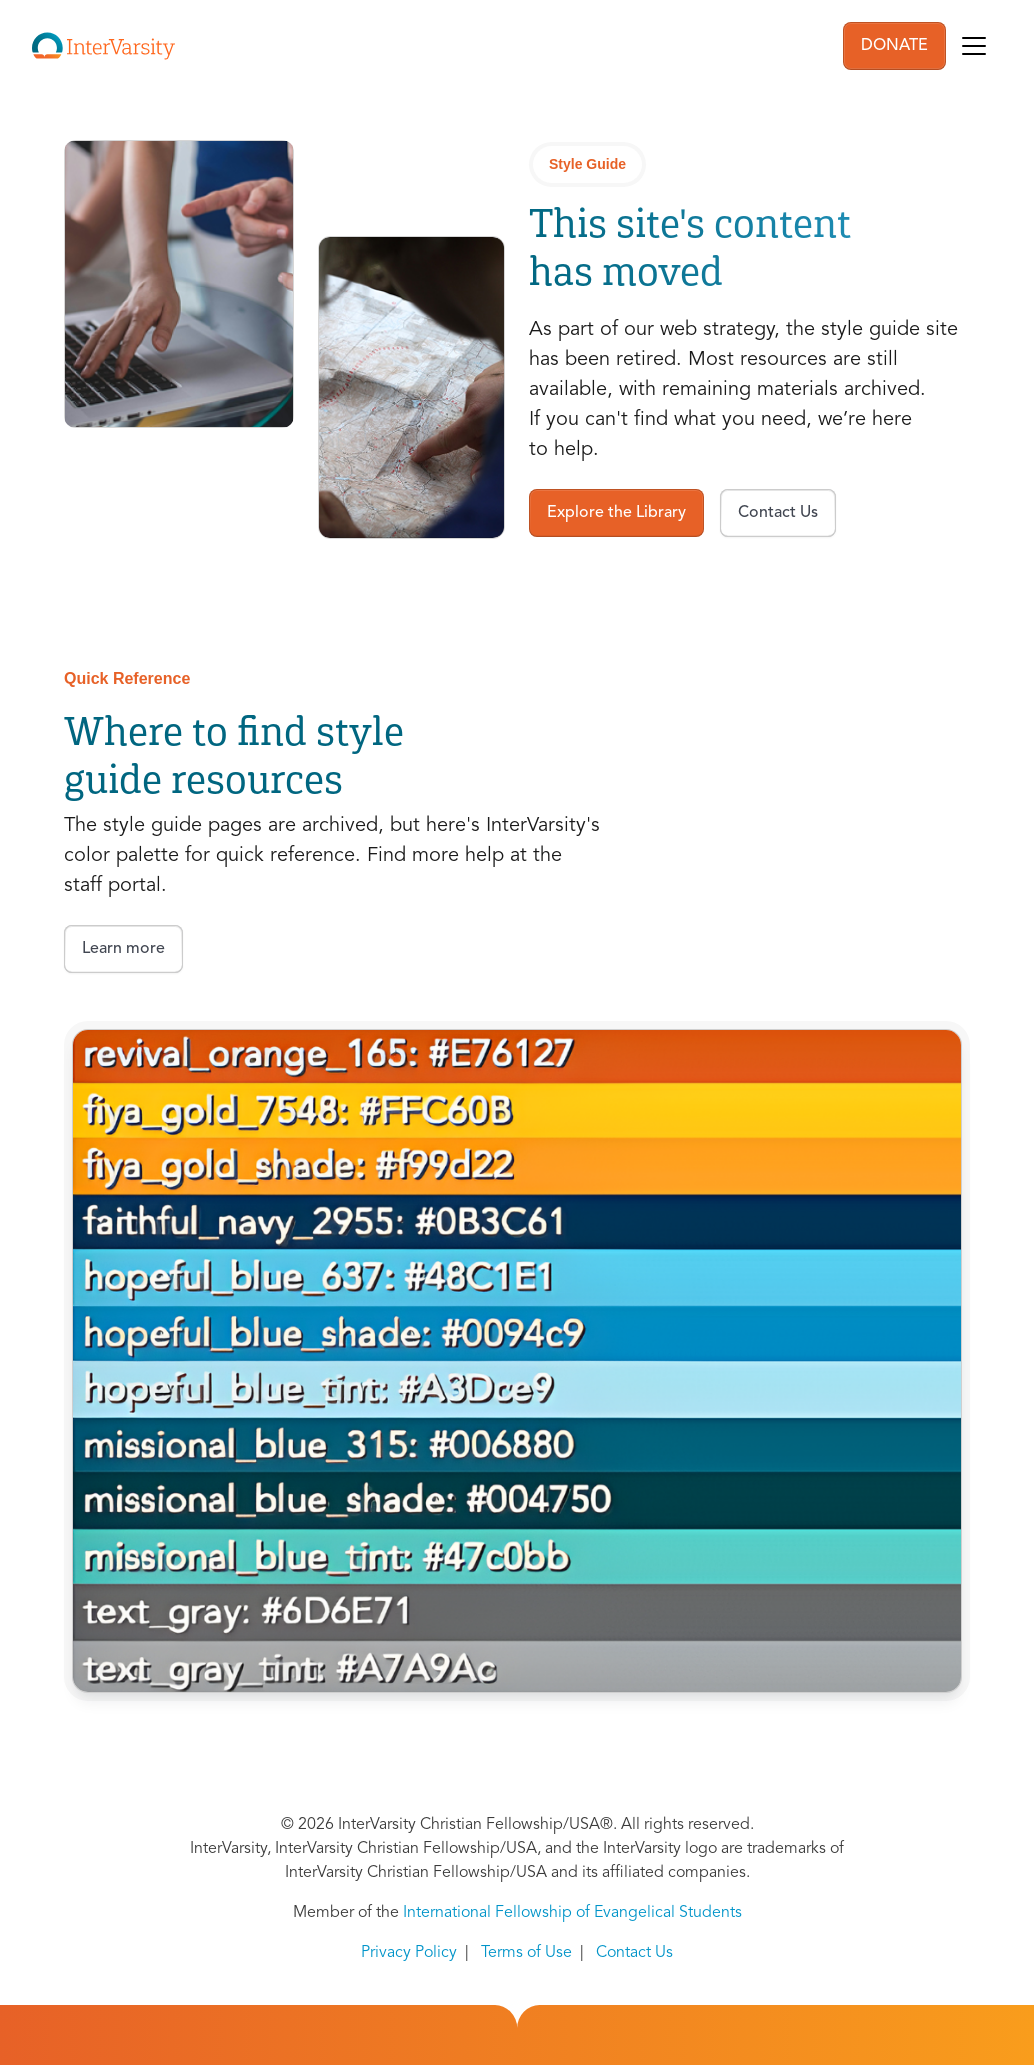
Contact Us (634, 1953)
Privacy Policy (409, 1953)
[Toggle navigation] (974, 46)
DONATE (894, 46)
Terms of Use (526, 1953)
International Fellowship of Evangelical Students (572, 1913)
